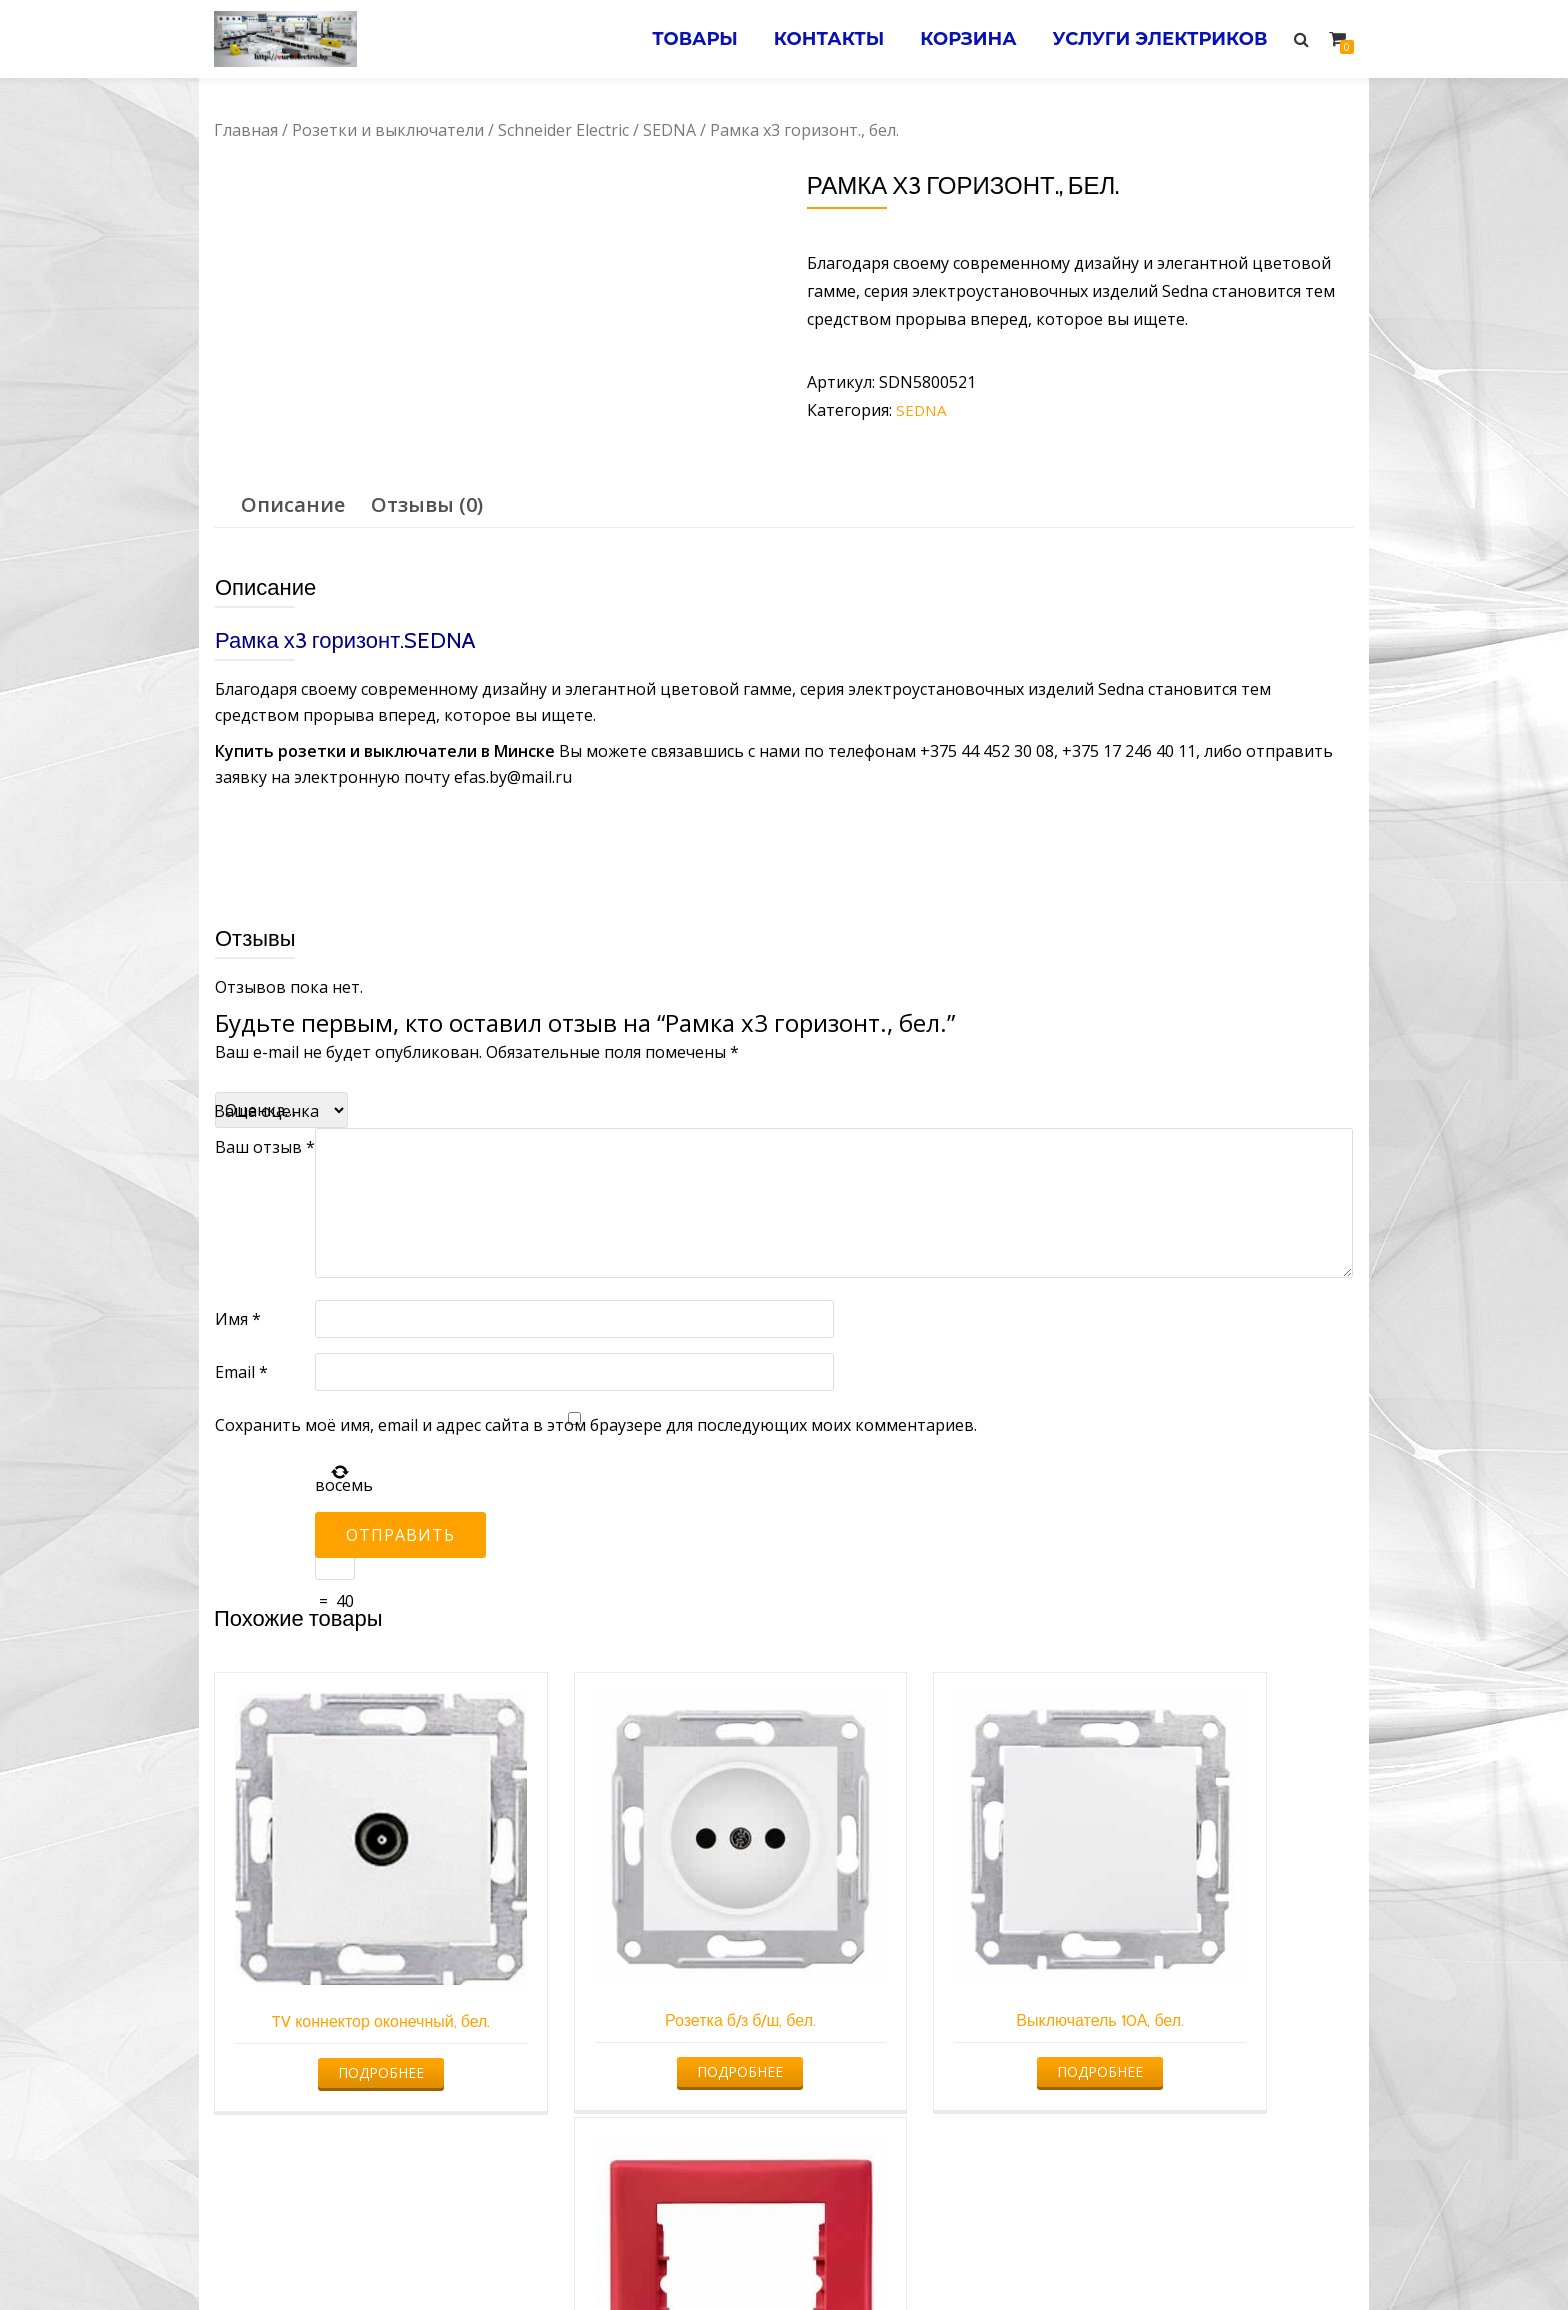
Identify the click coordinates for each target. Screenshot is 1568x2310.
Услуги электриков (1157, 39)
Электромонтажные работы (928, 2255)
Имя (238, 1318)
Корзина (961, 39)
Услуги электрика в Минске (636, 2255)
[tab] (293, 504)
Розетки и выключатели (388, 130)
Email (241, 1371)
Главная (246, 130)
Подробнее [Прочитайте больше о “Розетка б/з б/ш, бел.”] (636, 1999)
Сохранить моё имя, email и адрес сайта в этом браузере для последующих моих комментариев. (596, 1424)
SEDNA (669, 130)
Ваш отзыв (265, 1146)
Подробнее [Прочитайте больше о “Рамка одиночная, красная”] (1217, 1999)
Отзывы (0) (427, 503)
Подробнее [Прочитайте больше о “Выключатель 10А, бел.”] (926, 1999)
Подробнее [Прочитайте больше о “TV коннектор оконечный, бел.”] (345, 1999)
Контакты (817, 39)
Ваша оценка (266, 1110)
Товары (679, 39)
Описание (293, 503)
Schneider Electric (563, 130)
